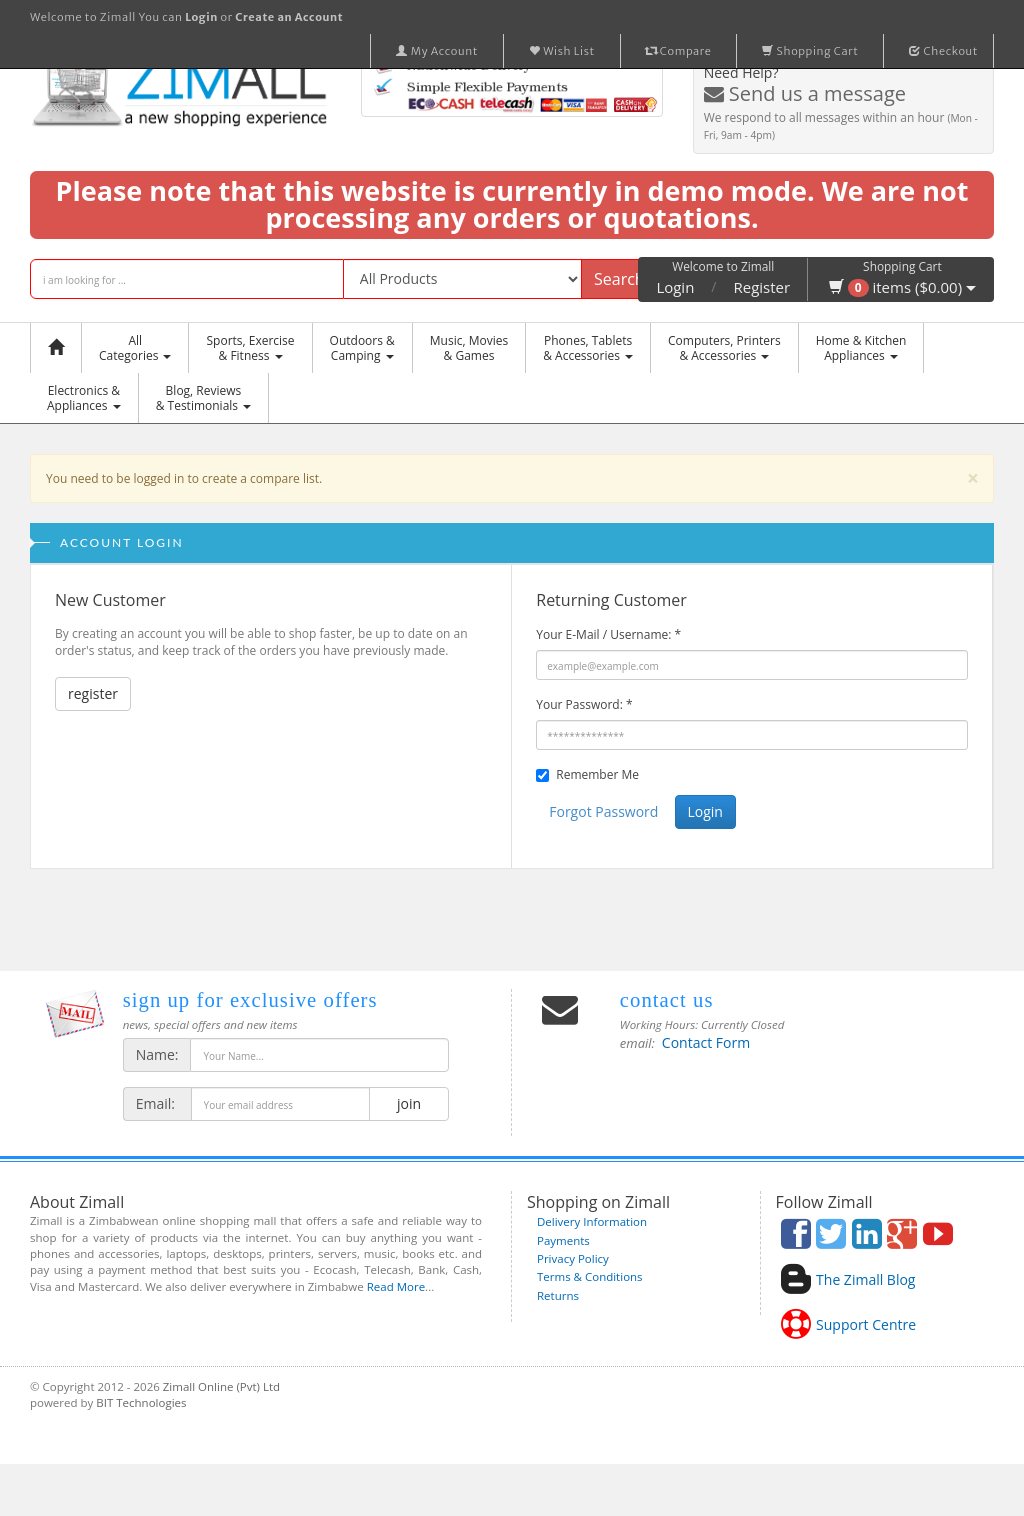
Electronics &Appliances (84, 398)
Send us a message (805, 93)
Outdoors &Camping (362, 348)
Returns (558, 1295)
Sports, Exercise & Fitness (250, 348)
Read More (396, 1286)
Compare (679, 51)
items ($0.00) (902, 287)
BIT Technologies (141, 1402)
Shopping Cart (810, 51)
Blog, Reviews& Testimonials (203, 398)
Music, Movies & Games (469, 348)
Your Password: (584, 704)
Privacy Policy (573, 1258)
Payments (563, 1240)
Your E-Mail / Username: (608, 634)
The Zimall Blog (865, 1279)
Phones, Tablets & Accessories (588, 348)
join (408, 1103)
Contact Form (706, 1042)
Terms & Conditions (590, 1276)
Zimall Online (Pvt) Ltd (221, 1386)
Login (675, 287)
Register (762, 287)
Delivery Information (592, 1221)
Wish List (562, 51)
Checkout (943, 51)
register (93, 693)
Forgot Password (603, 811)
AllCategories (135, 348)
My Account (437, 51)
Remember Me (597, 774)
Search (619, 279)
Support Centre (866, 1324)
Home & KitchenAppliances (861, 348)
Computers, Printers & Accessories (724, 348)
